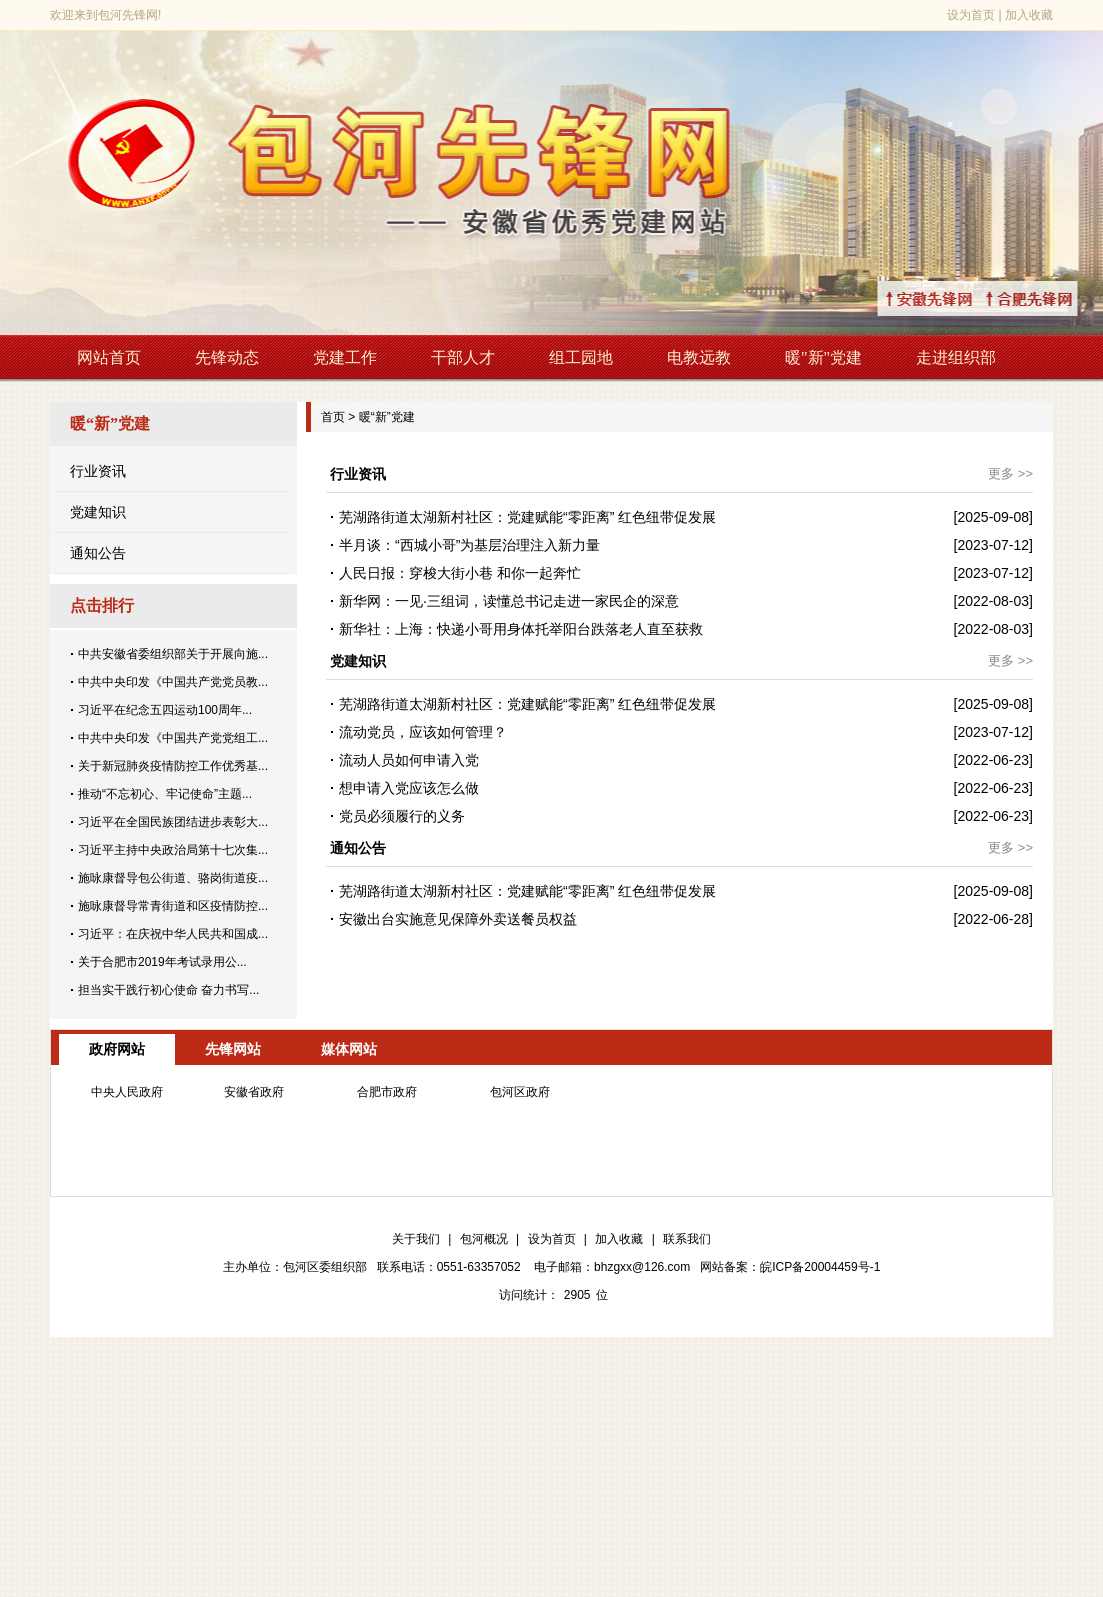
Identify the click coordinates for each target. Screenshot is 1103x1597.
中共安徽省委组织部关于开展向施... (173, 654)
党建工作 (345, 357)
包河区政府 (520, 1092)
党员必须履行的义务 (402, 816)
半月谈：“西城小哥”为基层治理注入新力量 (469, 545)
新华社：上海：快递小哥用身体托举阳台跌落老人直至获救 (521, 629)
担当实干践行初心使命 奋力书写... (168, 990)
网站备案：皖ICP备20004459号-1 (790, 1267)
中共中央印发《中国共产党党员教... (173, 682)
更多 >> (1010, 473)
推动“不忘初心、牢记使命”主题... (165, 794)
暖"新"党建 (823, 357)
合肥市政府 (387, 1092)
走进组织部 (956, 357)
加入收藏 (1029, 15)
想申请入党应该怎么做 (409, 788)
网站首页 (109, 357)
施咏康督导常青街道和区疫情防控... (173, 906)
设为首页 (971, 15)
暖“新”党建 (387, 417)
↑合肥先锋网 (1053, 298)
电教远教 (699, 357)
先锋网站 (233, 1049)
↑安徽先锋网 (953, 298)
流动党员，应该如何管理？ (423, 732)
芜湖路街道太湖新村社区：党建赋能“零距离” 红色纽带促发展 (527, 517)
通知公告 (98, 553)
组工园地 (581, 357)
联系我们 (687, 1239)
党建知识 (98, 512)
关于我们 (416, 1239)
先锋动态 (227, 357)
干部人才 (463, 357)
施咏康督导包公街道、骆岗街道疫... (173, 878)
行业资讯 (98, 471)
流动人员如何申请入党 (409, 760)
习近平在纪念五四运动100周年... (165, 710)
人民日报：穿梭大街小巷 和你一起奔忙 (460, 573)
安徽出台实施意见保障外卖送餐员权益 (458, 919)
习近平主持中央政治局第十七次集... (173, 850)
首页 (333, 417)
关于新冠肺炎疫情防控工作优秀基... (173, 766)
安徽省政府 (254, 1092)
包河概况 (484, 1239)
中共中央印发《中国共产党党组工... (173, 738)
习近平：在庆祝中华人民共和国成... (173, 934)
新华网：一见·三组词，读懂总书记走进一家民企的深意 (509, 601)
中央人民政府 (127, 1092)
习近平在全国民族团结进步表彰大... (173, 822)
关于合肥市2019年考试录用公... (162, 962)
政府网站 (117, 1049)
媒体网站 (349, 1049)
